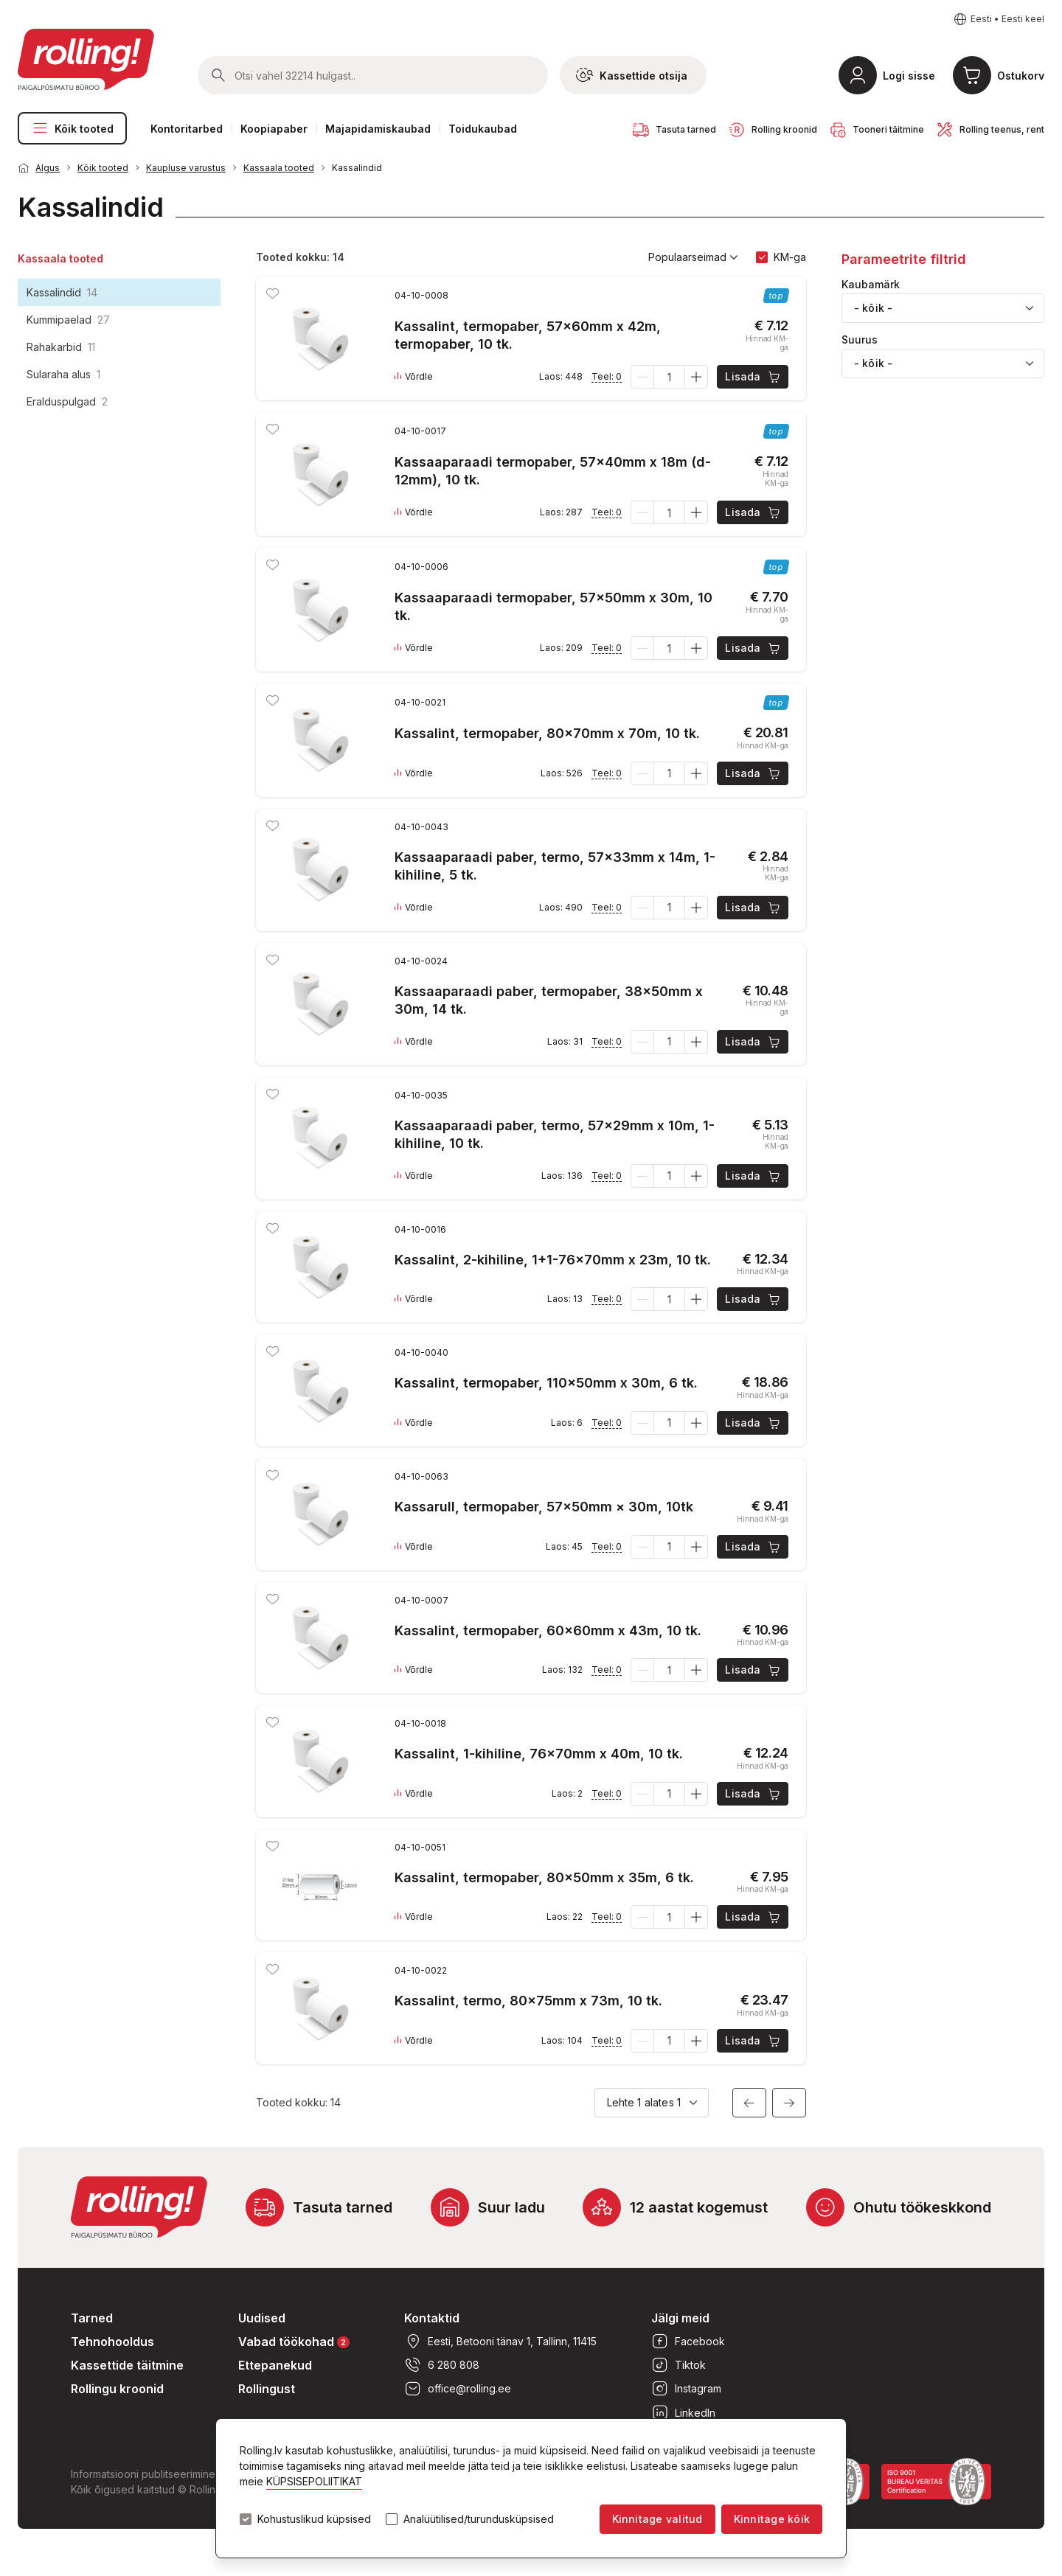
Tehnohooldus (112, 2341)
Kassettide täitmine (127, 2365)
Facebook (688, 2341)
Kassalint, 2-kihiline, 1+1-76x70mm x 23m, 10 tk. (553, 1259)
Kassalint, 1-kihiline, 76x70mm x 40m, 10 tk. (539, 1753)
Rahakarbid (61, 347)
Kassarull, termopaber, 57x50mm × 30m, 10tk (544, 1506)
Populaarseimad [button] (693, 257)
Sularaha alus (63, 374)
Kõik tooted (72, 128)
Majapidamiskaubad (378, 128)
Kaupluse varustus (186, 167)
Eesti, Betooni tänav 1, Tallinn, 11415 (500, 2341)
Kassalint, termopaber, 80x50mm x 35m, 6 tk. (544, 1877)
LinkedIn (683, 2412)
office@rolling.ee (457, 2389)
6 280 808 (441, 2365)
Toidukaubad (482, 128)
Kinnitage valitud (657, 2519)
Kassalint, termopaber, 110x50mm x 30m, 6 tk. (546, 1382)
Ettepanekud (275, 2365)
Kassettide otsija (631, 75)
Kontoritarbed (186, 128)
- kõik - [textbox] (873, 308)
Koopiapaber (274, 128)
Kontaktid (431, 2318)
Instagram (686, 2389)
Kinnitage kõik (772, 2519)
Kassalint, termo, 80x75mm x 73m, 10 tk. (528, 2000)
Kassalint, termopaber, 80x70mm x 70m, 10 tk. (547, 733)
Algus (47, 167)
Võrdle (414, 377)
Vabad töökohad (294, 2341)
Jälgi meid (680, 2318)
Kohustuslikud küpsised (314, 2519)
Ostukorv (1020, 75)
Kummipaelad (68, 319)
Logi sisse (909, 75)
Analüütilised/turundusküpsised (478, 2519)
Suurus (859, 340)
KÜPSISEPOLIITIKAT (314, 2481)
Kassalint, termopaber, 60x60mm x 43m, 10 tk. (548, 1630)
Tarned (92, 2318)
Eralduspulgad (67, 401)
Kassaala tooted (278, 167)
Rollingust (266, 2388)
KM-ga (790, 256)
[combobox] (942, 308)
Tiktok (678, 2365)
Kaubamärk (870, 284)
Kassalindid (357, 167)
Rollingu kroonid (117, 2388)
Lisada (753, 376)
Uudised (261, 2318)
